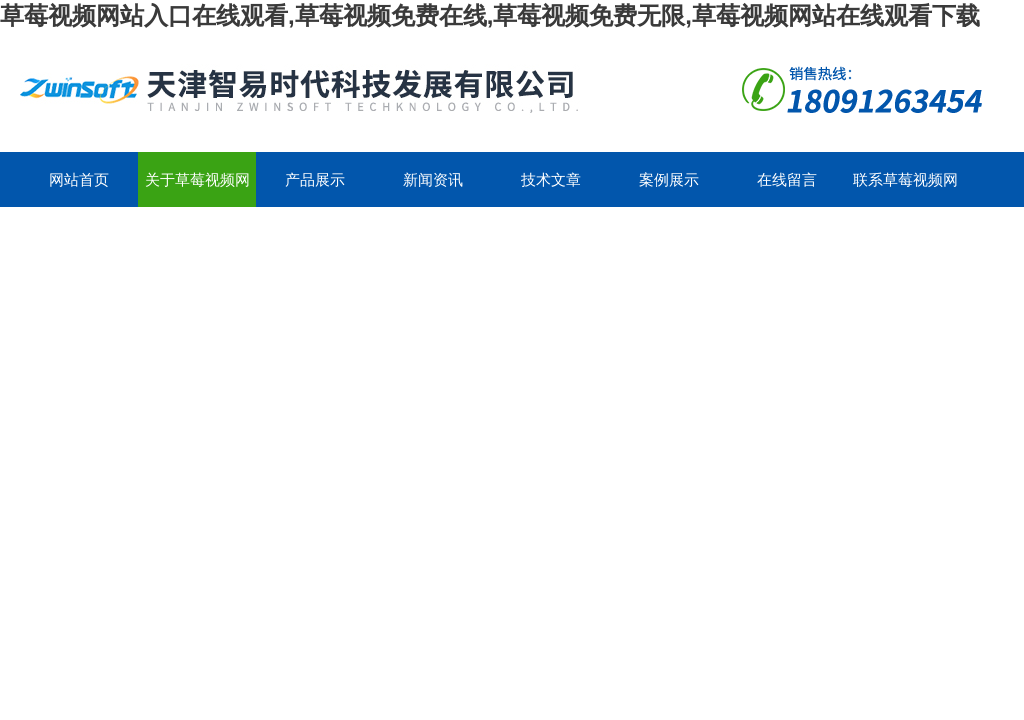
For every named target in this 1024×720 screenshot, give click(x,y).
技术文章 (551, 179)
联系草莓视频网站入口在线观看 (905, 189)
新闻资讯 (433, 179)
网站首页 (79, 179)
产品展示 (315, 179)
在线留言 (787, 179)
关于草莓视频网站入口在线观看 (197, 189)
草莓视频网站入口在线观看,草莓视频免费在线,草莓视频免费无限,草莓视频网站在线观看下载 (490, 15)
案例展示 (669, 179)
